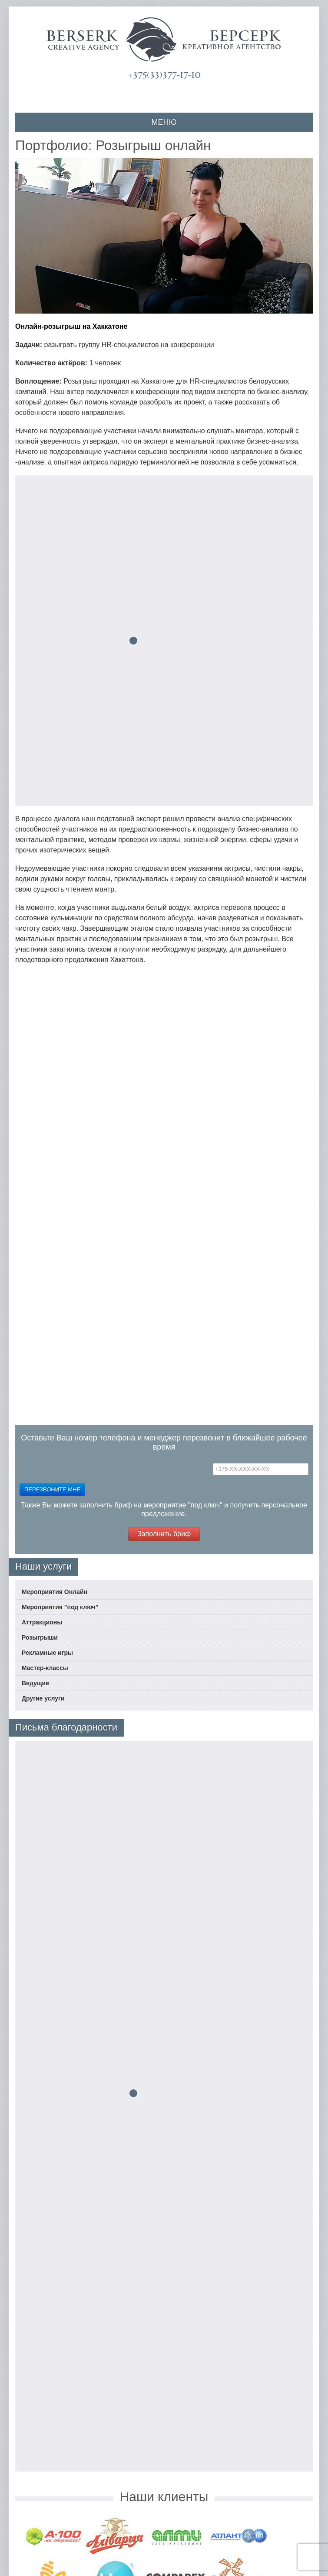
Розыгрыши (40, 1637)
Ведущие (35, 1683)
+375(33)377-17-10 (164, 75)
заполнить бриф (106, 1505)
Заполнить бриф (164, 1533)
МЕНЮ (163, 122)
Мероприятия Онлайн (54, 1591)
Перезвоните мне (52, 1489)
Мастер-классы (45, 1667)
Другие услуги (43, 1698)
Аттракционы (42, 1622)
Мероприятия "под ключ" (60, 1607)
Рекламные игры (47, 1652)
